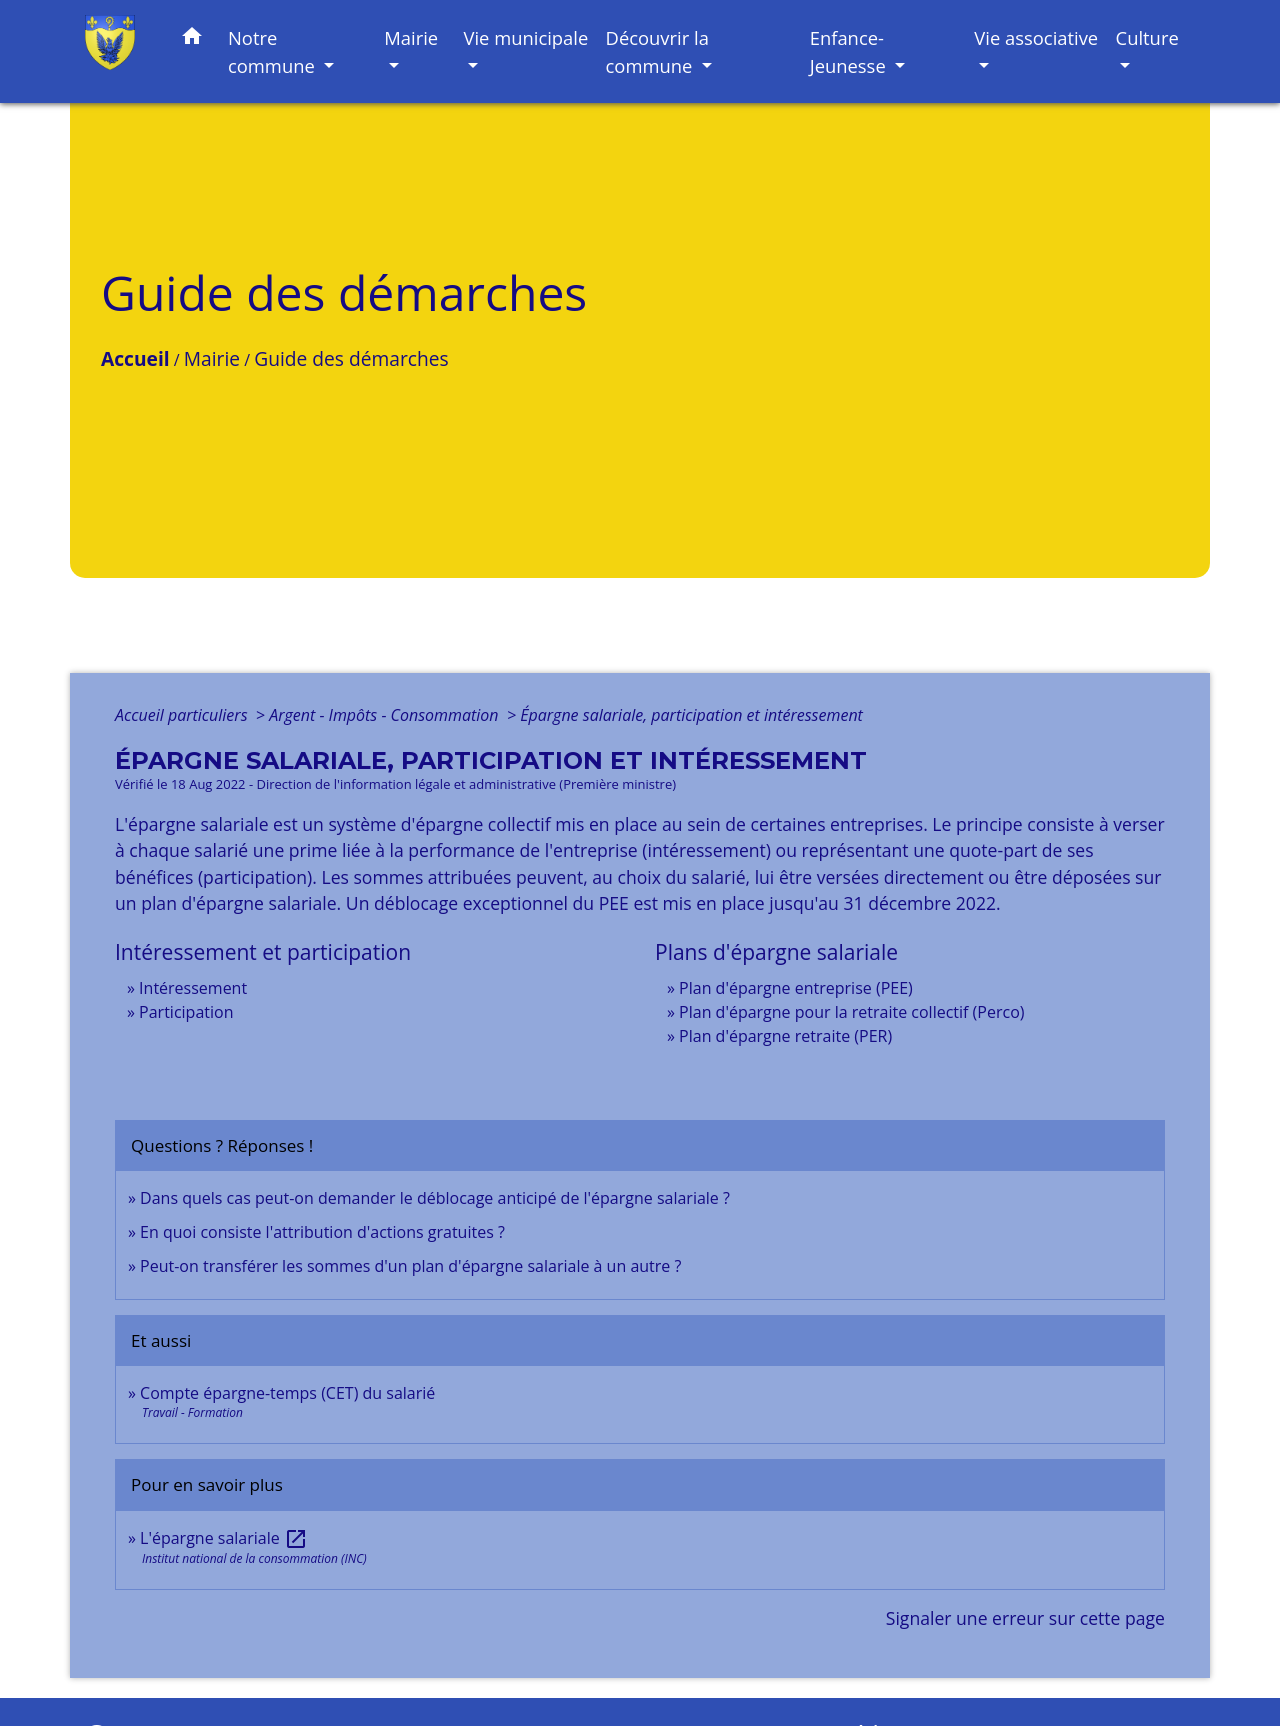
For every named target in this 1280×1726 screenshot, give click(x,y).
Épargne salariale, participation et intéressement (691, 715)
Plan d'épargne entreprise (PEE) (796, 988)
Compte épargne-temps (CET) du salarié (287, 1393)
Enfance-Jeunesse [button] (850, 51)
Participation (186, 1012)
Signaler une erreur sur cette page (1025, 1618)
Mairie (212, 358)
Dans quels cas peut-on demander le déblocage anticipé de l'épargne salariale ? (435, 1198)
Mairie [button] (411, 37)
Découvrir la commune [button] (657, 51)
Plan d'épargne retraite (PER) (785, 1036)
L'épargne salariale (224, 1538)
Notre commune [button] (274, 51)
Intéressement (193, 988)
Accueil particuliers (183, 715)
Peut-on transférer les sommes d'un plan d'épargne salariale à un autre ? (410, 1266)
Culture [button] (1147, 37)
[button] (192, 39)
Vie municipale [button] (525, 37)
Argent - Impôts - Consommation (386, 715)
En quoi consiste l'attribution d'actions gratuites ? (322, 1232)
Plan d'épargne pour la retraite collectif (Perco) (851, 1012)
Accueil (135, 358)
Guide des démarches (351, 358)
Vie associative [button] (1036, 37)
